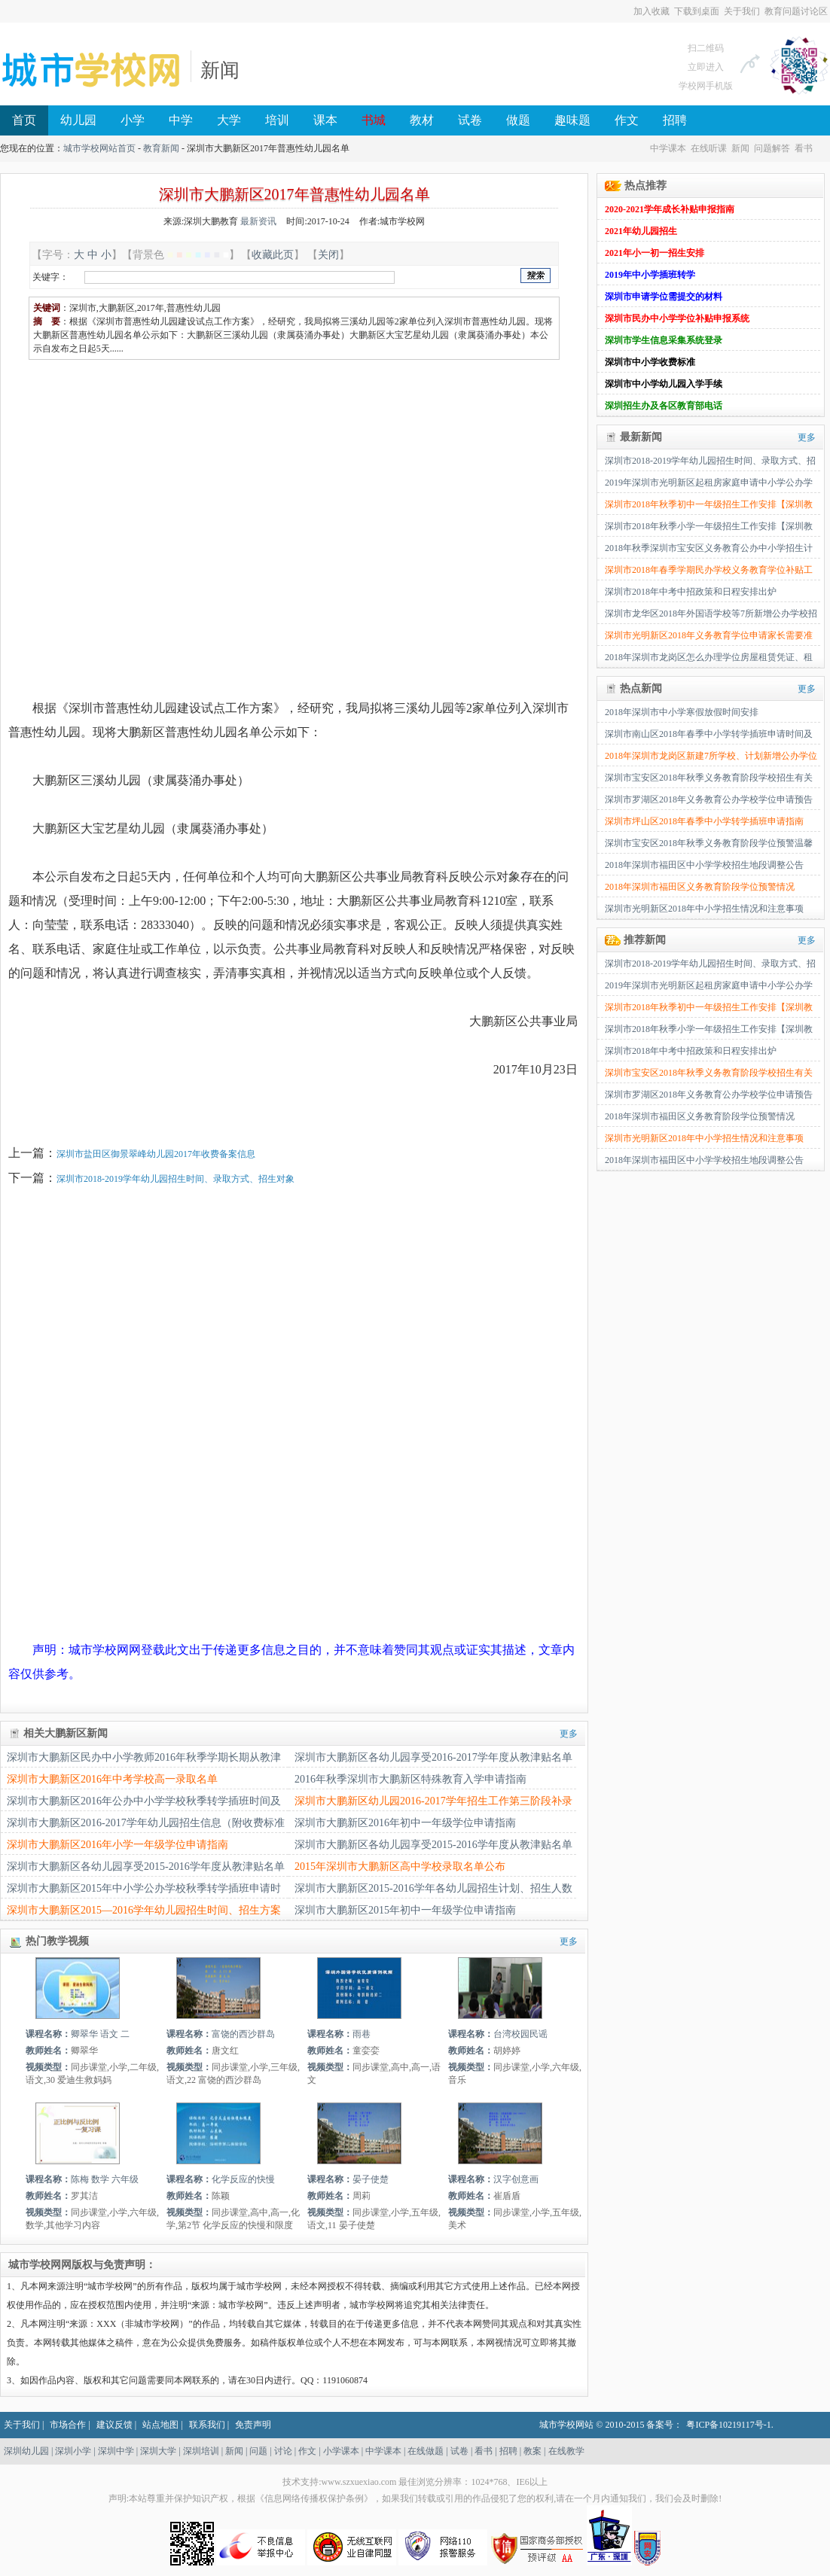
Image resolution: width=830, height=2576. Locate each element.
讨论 (283, 2451)
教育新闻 (161, 148)
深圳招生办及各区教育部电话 (663, 405)
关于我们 (742, 11)
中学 (181, 120)
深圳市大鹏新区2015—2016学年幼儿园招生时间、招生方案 (144, 1910)
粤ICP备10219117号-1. (729, 2424)
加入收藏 (651, 11)
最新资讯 (258, 221)
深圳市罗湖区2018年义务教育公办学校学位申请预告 (709, 799)
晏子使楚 (370, 2179)
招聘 (675, 120)
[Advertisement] (141, 514)
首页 (24, 120)
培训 (277, 120)
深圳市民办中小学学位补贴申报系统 (677, 318)
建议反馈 (114, 2424)
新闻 (220, 70)
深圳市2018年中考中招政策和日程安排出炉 (691, 591)
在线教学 (566, 2451)
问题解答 (772, 148)
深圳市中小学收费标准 (650, 362)
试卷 (470, 120)
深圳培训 (201, 2451)
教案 (532, 2451)
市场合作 (68, 2424)
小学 (133, 120)
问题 (258, 2451)
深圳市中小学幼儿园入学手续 (663, 384)
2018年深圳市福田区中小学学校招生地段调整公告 (704, 865)
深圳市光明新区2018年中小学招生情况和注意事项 (704, 908)
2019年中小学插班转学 (650, 274)
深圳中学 (116, 2451)
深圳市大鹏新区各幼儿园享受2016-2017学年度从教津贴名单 (433, 1757)
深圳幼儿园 (26, 2451)
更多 (569, 1733)
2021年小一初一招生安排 (654, 253)
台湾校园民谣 (520, 2034)
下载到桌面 (696, 11)
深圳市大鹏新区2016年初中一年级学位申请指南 (405, 1822)
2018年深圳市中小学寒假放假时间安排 (681, 712)
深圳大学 (158, 2451)
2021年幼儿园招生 (641, 231)
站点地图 (160, 2424)
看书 (804, 148)
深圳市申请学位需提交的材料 (663, 296)
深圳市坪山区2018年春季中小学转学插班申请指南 (704, 821)
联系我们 (207, 2424)
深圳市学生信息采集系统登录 (663, 340)
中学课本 (668, 148)
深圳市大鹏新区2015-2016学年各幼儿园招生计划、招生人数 (433, 1888)
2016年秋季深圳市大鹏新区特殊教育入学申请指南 (410, 1779)
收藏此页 (273, 254)
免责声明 (253, 2424)
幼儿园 (78, 120)
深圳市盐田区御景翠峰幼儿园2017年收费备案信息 (155, 1154)
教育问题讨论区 (796, 11)
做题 (518, 120)
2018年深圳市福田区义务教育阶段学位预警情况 (700, 887)
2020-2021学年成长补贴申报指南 (669, 209)
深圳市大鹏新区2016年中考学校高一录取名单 (112, 1779)
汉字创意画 (516, 2179)
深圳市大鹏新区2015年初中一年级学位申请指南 (405, 1910)
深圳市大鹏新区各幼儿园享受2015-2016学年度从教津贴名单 (433, 1844)
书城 (374, 120)
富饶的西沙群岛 (243, 2034)
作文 (627, 120)
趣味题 (572, 120)
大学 (229, 120)
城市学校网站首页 (99, 148)
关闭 (328, 254)
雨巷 (361, 2034)
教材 (422, 120)
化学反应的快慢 (243, 2179)
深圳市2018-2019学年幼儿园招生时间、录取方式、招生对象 (175, 1179)
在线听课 (709, 148)
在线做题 (425, 2451)
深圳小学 (73, 2451)
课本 (325, 120)
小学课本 (341, 2451)
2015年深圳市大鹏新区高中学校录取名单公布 (399, 1866)
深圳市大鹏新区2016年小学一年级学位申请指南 (117, 1844)
